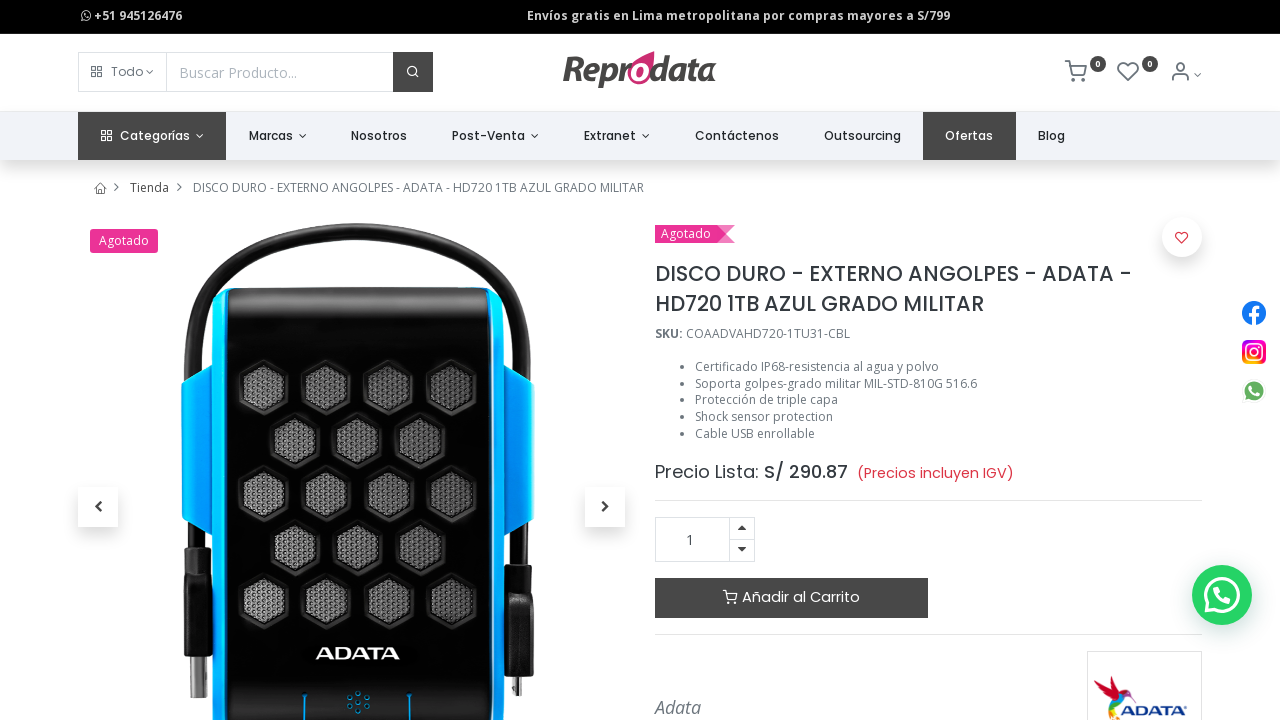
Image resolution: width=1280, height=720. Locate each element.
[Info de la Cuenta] (1185, 74)
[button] (122, 72)
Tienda (149, 187)
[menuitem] (379, 136)
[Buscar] (413, 72)
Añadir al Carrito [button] (791, 597)
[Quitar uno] (742, 550)
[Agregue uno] (742, 528)
